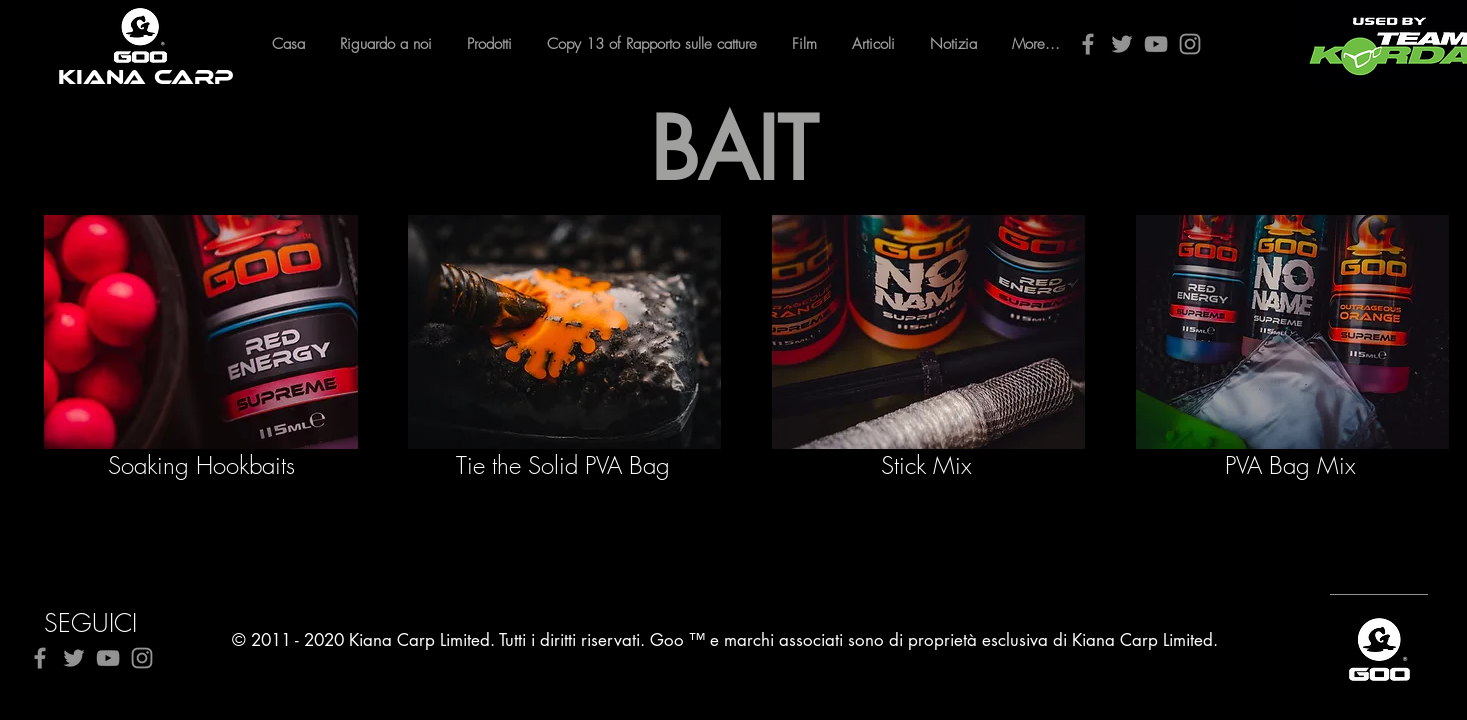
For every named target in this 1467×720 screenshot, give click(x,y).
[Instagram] (1190, 44)
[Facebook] (1088, 44)
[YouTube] (1156, 44)
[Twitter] (1122, 44)
